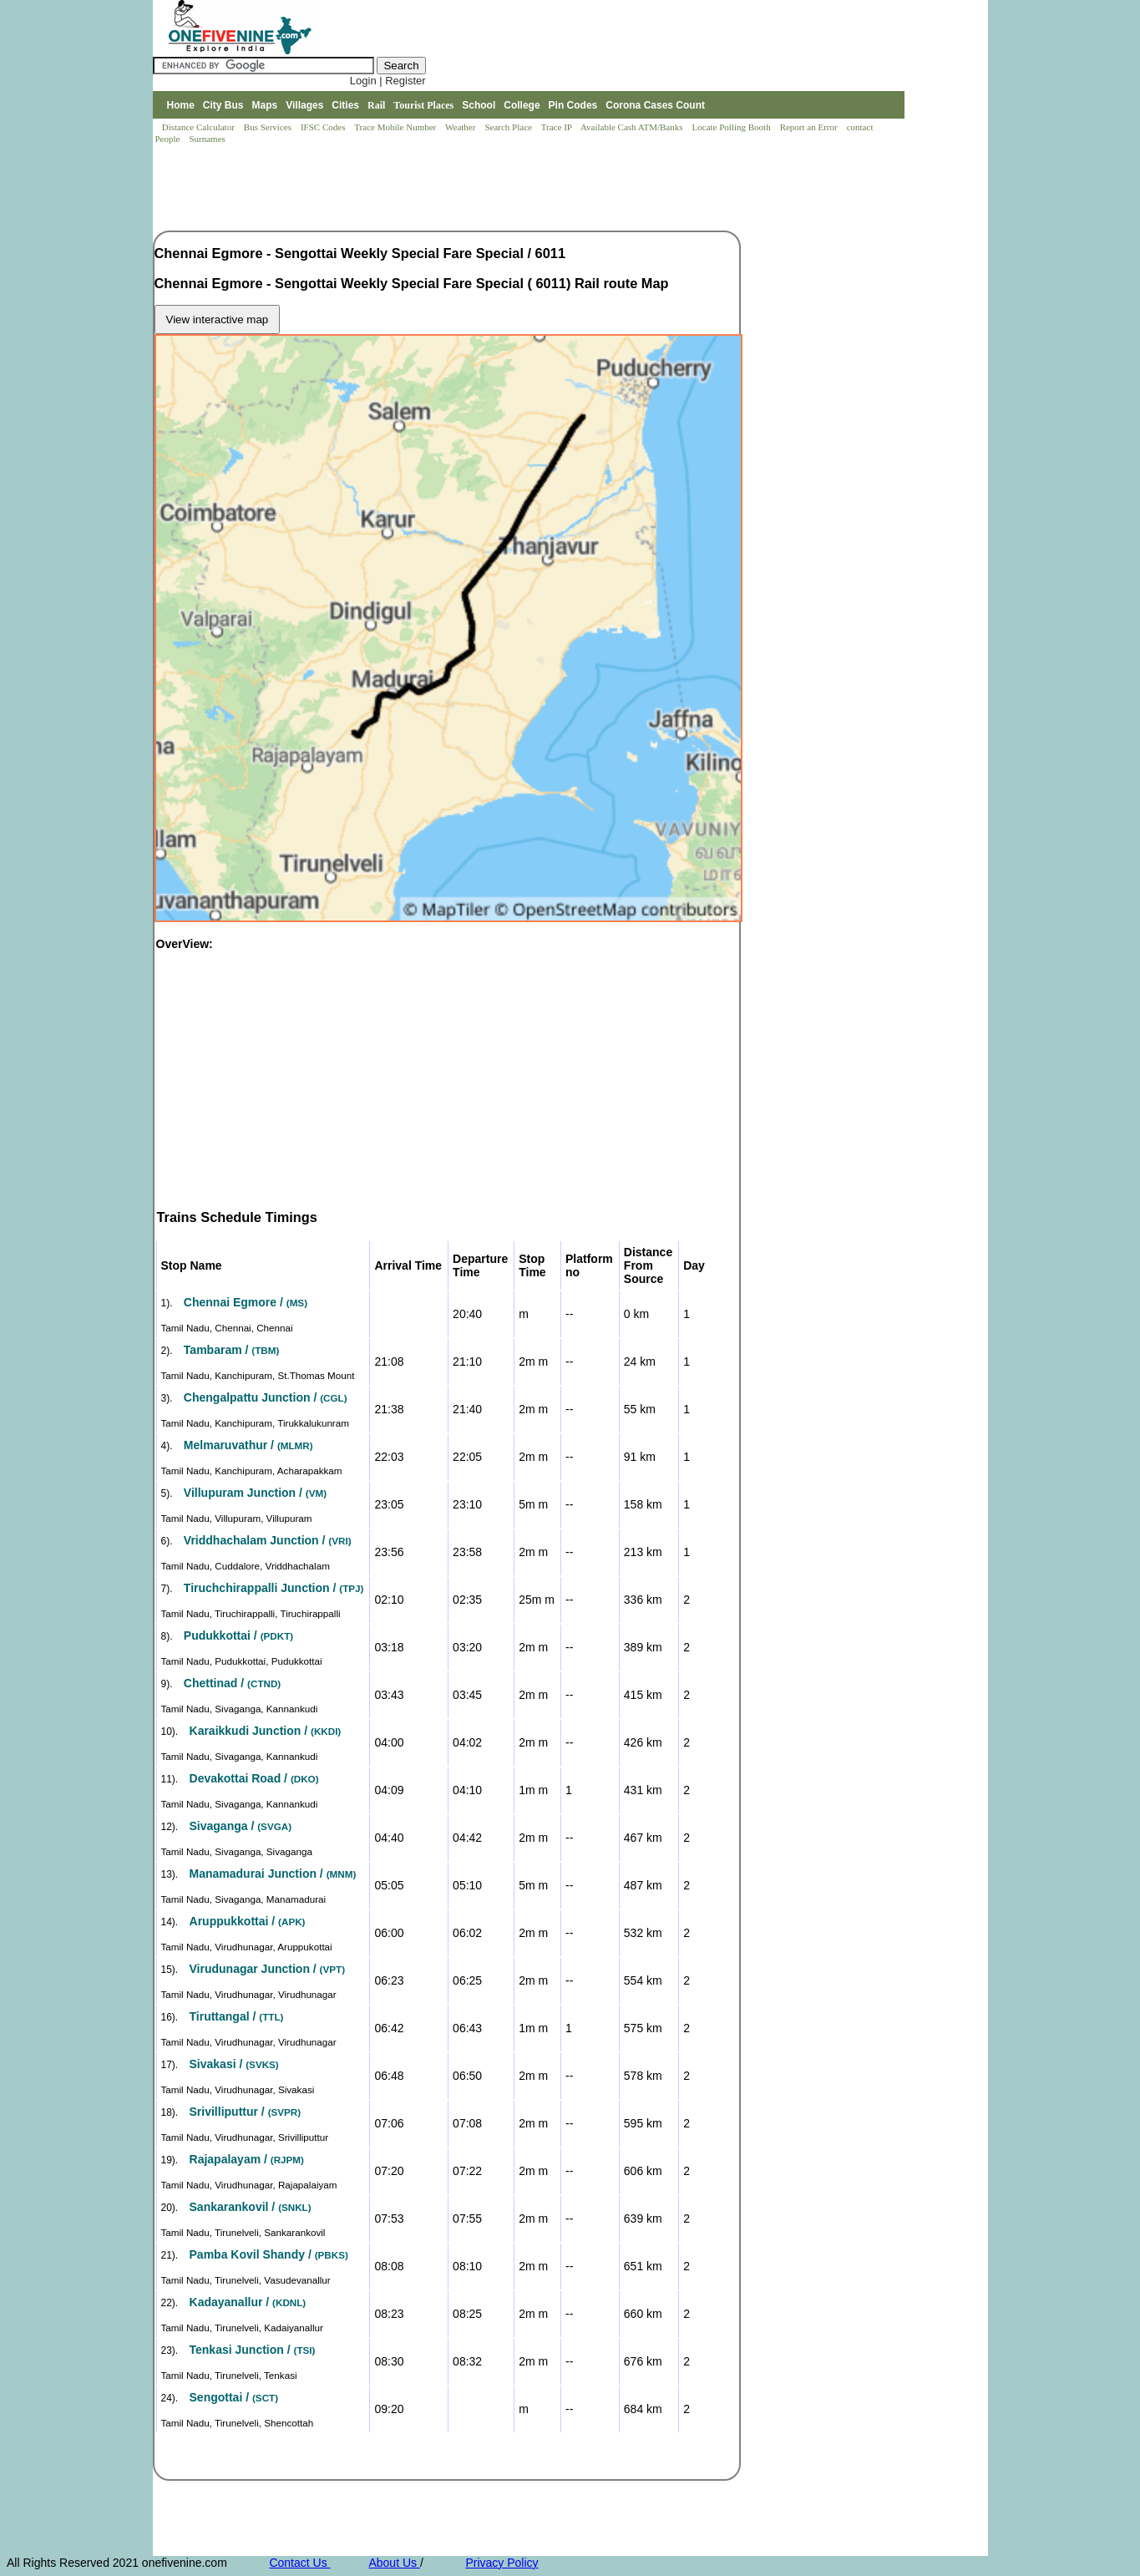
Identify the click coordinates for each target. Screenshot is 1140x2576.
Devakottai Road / (254, 1778)
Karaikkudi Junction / (266, 1730)
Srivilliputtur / (245, 2111)
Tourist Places (423, 105)
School (478, 105)
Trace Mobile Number (396, 127)
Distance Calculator (198, 127)
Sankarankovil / (251, 2206)
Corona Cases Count (655, 105)
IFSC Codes (324, 127)
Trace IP (558, 127)
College (522, 105)
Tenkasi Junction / (253, 2349)
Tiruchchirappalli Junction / (274, 1588)
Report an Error (810, 127)
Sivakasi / (234, 2064)
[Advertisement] (457, 188)
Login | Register (388, 80)
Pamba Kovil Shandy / (269, 2254)
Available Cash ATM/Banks (632, 127)
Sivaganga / (241, 1826)
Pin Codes (573, 105)
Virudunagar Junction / (268, 1968)
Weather (461, 127)
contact (861, 127)
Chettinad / (232, 1683)
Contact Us (299, 2562)
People (169, 139)
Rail (376, 105)
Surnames (207, 139)
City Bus (223, 105)
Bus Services (267, 127)
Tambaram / (231, 1349)
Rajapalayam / (247, 2159)
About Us (393, 2562)
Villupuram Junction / (255, 1492)
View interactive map (217, 319)
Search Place (509, 127)
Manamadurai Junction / (273, 1873)
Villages (304, 105)
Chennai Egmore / (245, 1302)
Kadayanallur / (248, 2302)
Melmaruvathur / (248, 1445)
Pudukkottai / (238, 1635)
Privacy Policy (501, 2562)
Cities (345, 105)
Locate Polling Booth (732, 127)
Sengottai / (234, 2397)
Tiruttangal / (237, 2016)
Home (180, 105)
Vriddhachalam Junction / (268, 1540)
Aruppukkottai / (248, 1921)
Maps (265, 105)
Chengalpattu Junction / (265, 1397)
